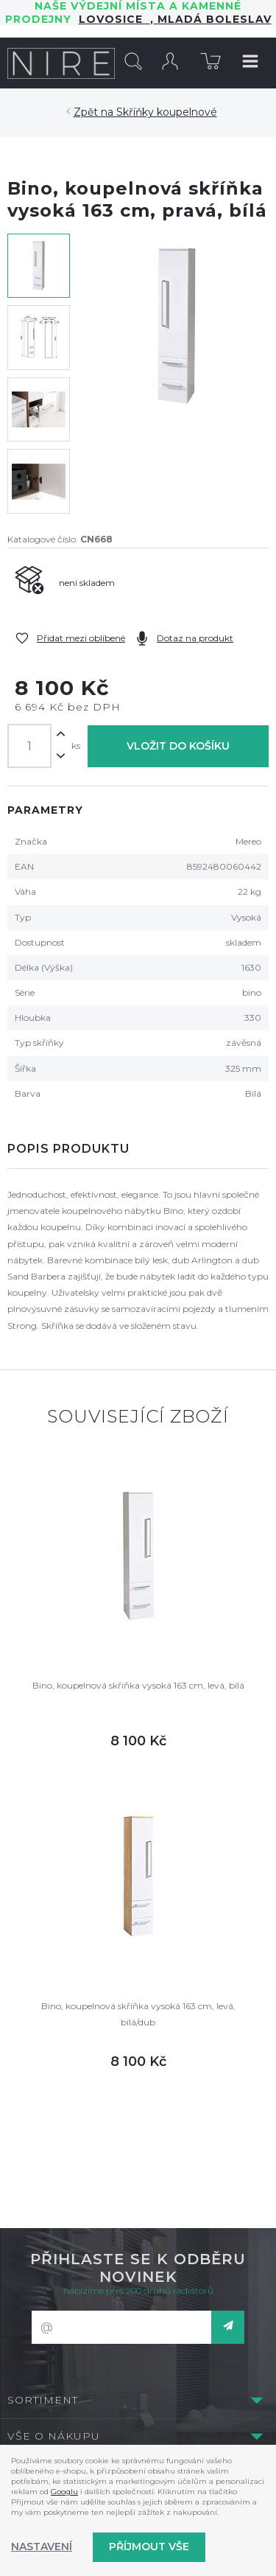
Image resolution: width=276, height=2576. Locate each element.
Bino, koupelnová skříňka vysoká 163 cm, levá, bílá (138, 1685)
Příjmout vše (149, 2546)
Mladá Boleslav (213, 19)
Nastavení (41, 2546)
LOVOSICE (114, 19)
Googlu (64, 2491)
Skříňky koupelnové (166, 112)
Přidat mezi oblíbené (81, 637)
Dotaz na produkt (195, 637)
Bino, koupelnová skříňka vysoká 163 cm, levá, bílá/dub (138, 2014)
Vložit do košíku (178, 746)
